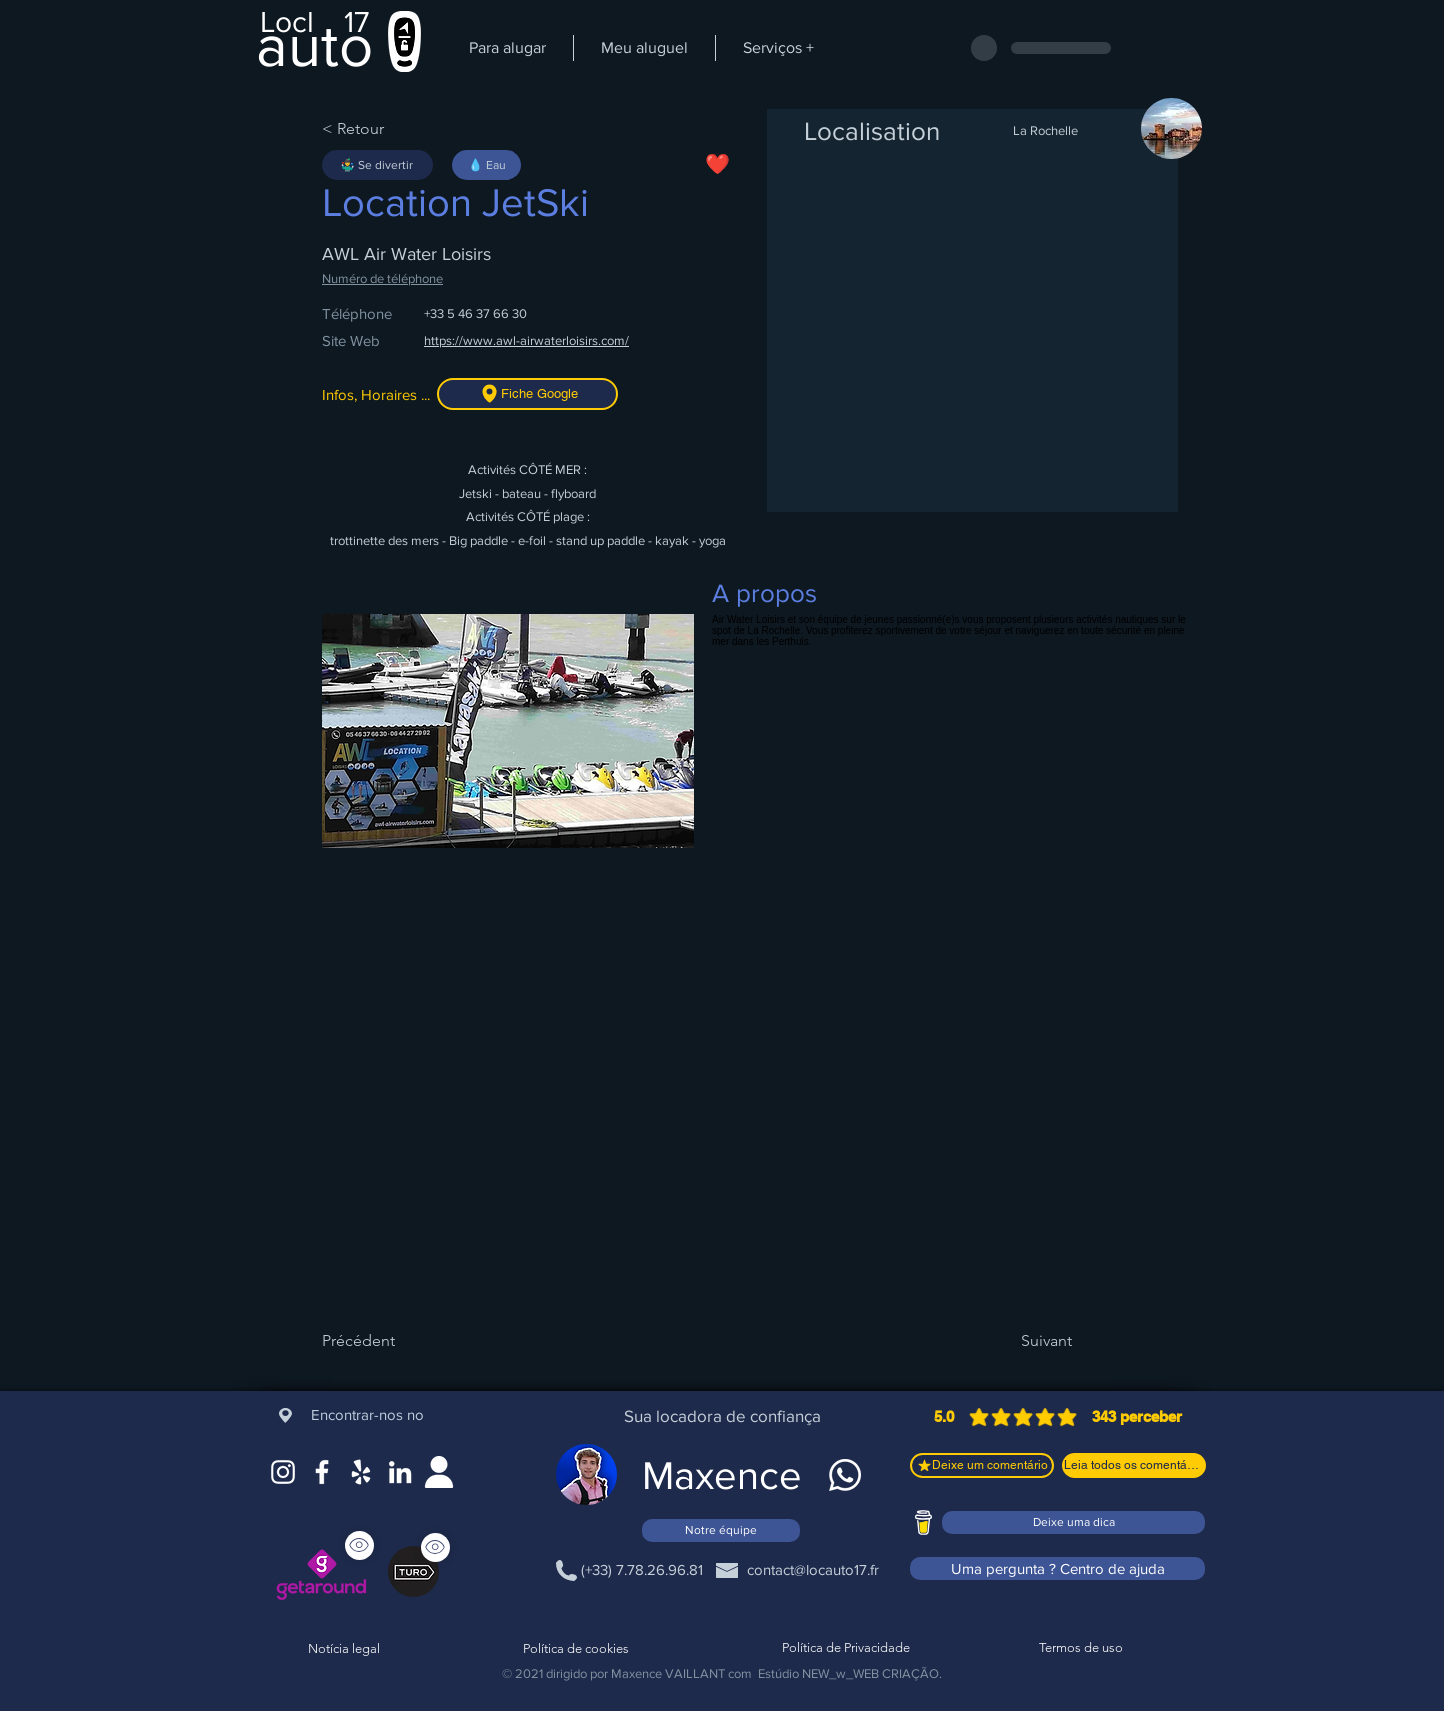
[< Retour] (387, 129)
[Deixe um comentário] (982, 1465)
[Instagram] (283, 1472)
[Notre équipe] (721, 1530)
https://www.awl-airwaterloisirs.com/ (526, 340)
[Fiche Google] (527, 394)
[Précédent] (387, 1341)
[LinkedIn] (400, 1472)
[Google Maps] (361, 1472)
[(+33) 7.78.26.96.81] (642, 1570)
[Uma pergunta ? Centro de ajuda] (1057, 1568)
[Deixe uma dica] (1073, 1522)
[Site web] (439, 1472)
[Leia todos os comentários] (1134, 1465)
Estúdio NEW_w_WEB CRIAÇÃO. (850, 1673)
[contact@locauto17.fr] (812, 1570)
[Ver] (435, 1547)
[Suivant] (1022, 1341)
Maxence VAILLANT (668, 1673)
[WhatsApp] (845, 1475)
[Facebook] (322, 1472)
